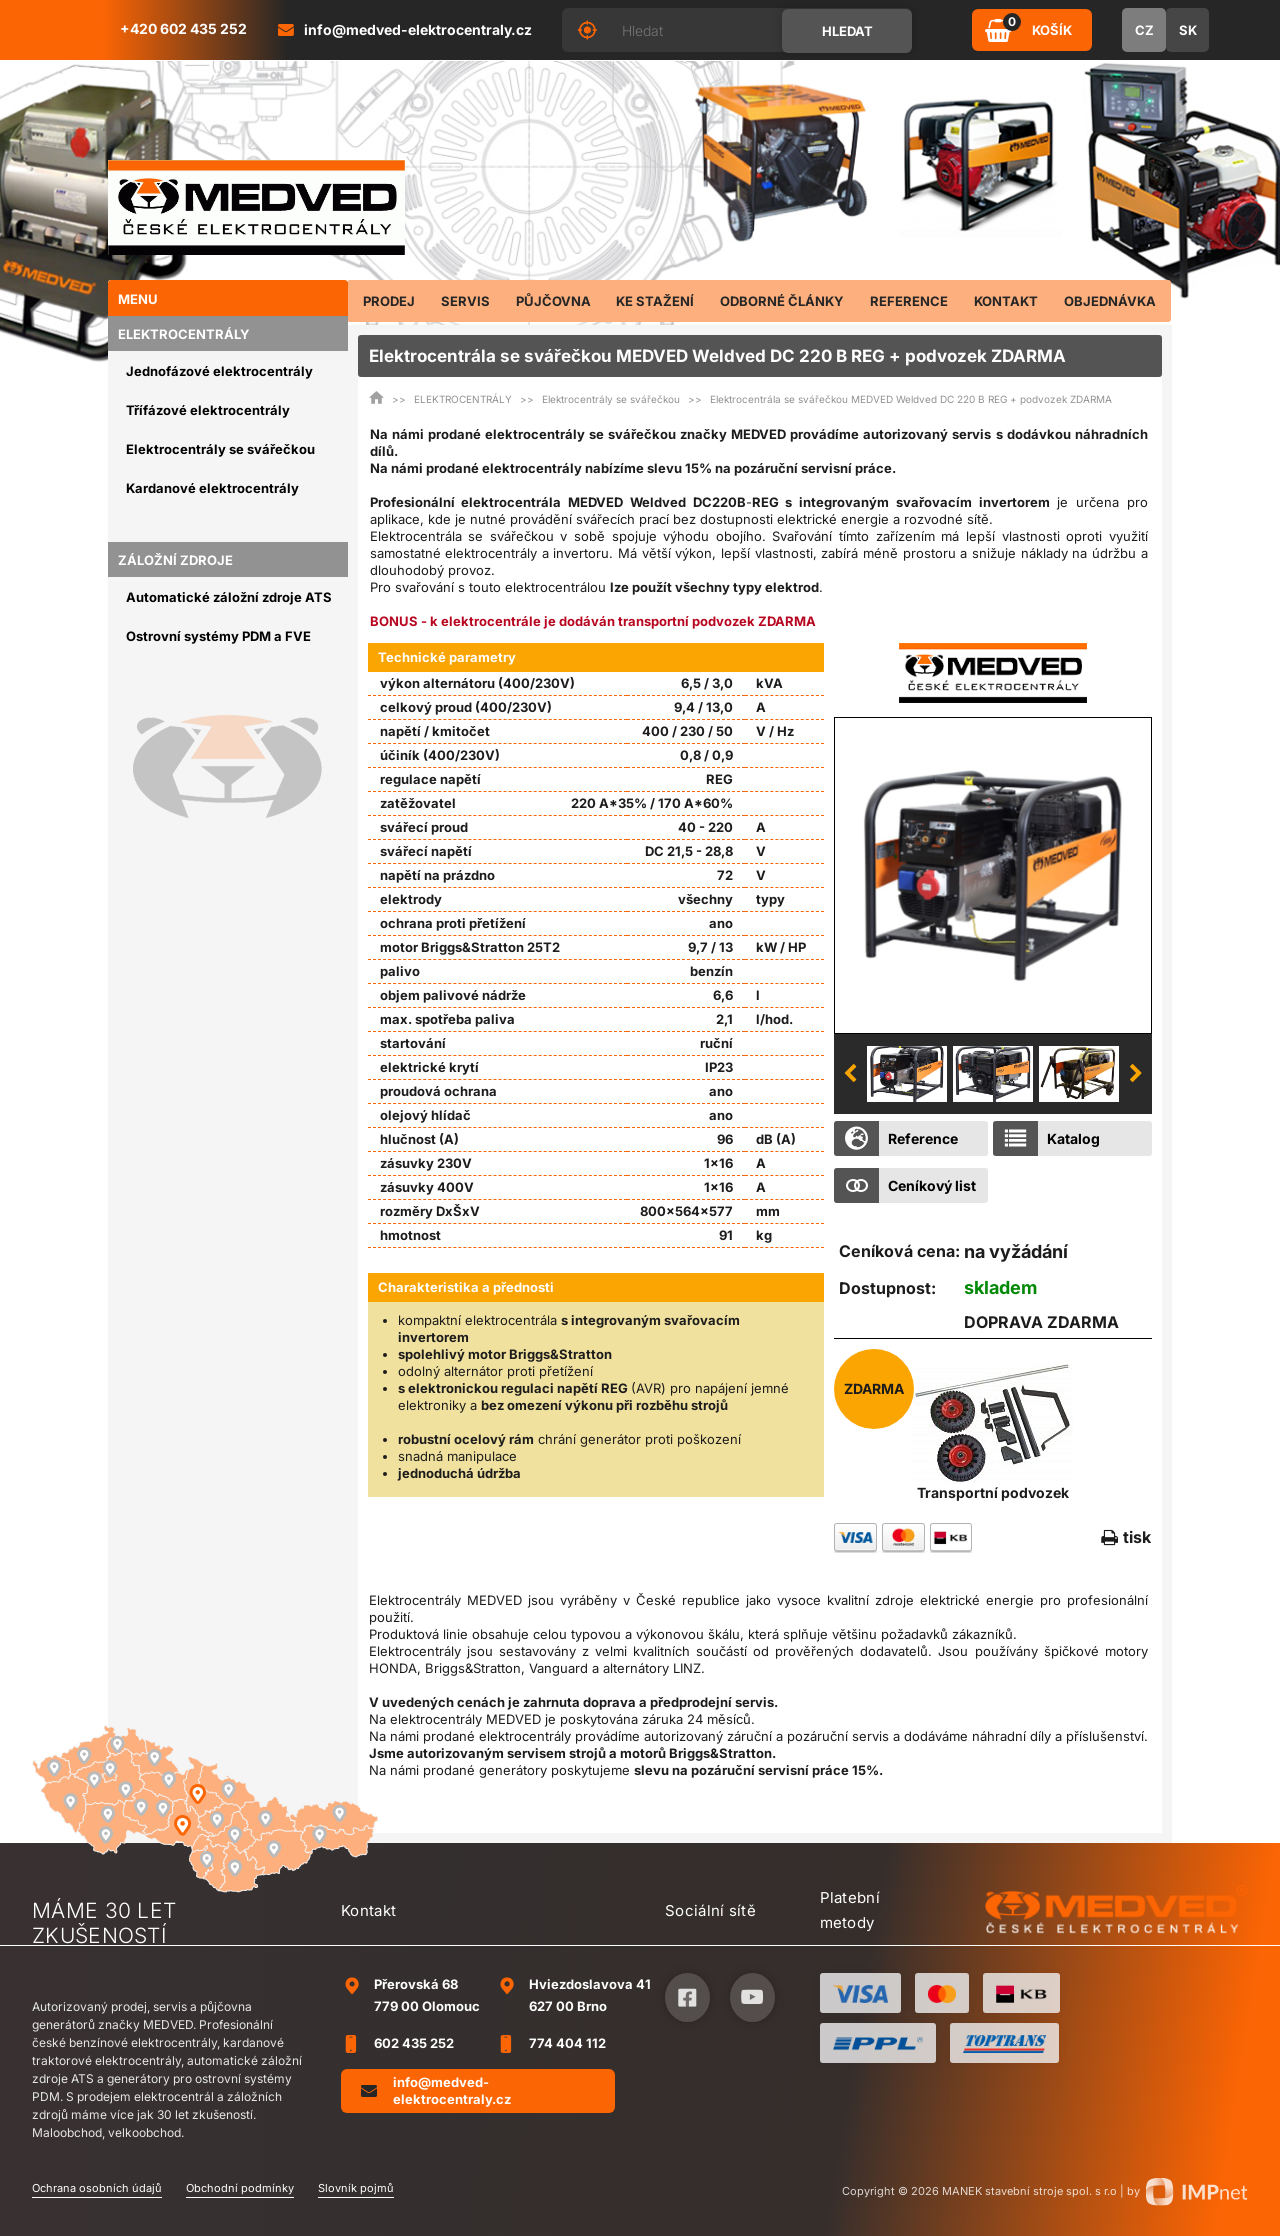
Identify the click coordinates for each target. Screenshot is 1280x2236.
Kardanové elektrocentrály (212, 488)
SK (1188, 30)
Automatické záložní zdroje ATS (229, 597)
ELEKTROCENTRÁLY (184, 334)
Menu (138, 299)
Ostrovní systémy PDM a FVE (218, 636)
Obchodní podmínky (240, 2188)
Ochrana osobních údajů (97, 2188)
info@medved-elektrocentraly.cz (436, 2090)
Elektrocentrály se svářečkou (220, 449)
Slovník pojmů (356, 2188)
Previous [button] (850, 1074)
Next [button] (1136, 1074)
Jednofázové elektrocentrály (219, 371)
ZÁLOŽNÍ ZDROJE (175, 560)
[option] (993, 875)
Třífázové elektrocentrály (208, 410)
